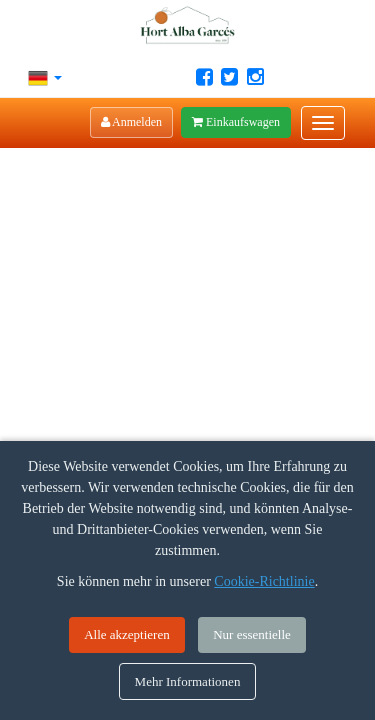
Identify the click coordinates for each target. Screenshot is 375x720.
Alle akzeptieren (127, 634)
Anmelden (131, 122)
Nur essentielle (252, 634)
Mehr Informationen (188, 681)
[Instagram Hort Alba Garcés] (255, 77)
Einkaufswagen (236, 122)
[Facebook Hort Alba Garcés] (204, 77)
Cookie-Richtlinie (264, 581)
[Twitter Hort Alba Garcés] (229, 77)
